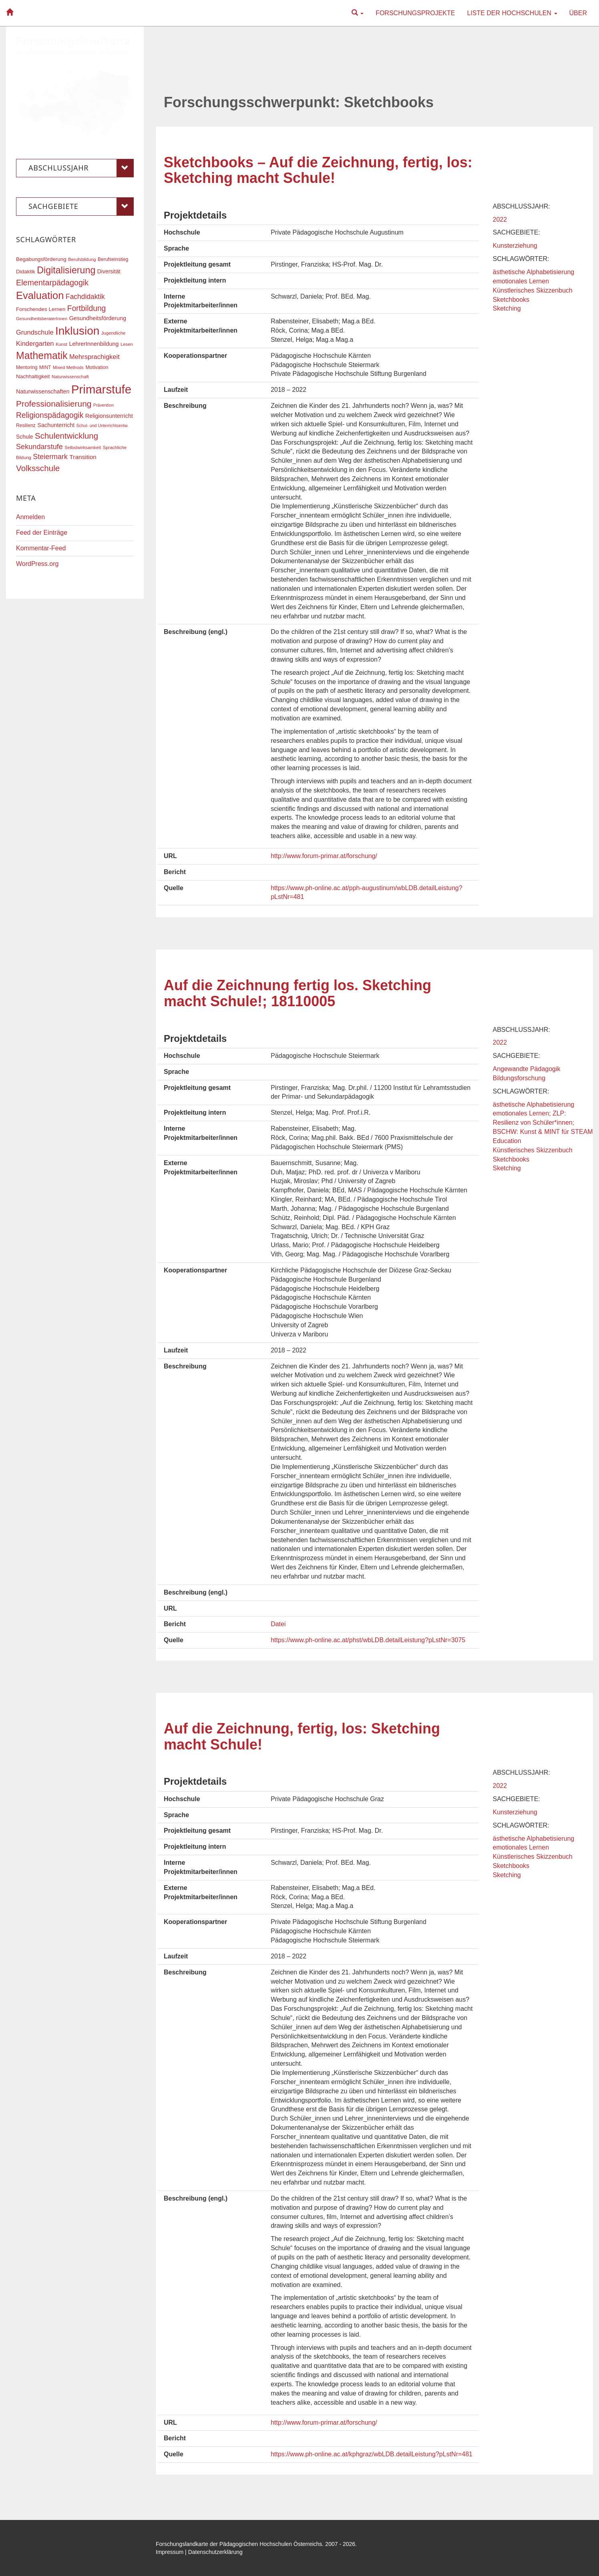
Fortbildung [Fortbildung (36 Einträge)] (86, 308)
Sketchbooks (511, 299)
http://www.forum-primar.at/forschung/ (324, 856)
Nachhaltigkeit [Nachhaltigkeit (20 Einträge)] (33, 376)
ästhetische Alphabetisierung (534, 272)
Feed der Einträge (41, 532)
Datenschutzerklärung (215, 2552)
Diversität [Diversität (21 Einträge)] (109, 271)
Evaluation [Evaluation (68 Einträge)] (40, 295)
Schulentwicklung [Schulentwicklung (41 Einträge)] (66, 435)
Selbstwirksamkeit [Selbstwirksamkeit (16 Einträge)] (82, 447)
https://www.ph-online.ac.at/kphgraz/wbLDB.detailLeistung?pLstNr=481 (371, 2454)
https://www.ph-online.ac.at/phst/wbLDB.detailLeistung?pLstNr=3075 (368, 1640)
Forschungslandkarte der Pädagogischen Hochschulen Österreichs (239, 2544)
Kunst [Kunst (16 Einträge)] (61, 344)
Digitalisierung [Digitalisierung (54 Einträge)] (66, 270)
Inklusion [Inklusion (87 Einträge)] (77, 331)
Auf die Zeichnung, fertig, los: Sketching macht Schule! (302, 1736)
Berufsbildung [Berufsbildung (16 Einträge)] (82, 259)
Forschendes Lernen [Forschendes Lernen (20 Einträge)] (40, 309)
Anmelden (30, 517)
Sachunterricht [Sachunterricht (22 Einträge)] (55, 425)
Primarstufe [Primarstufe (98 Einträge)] (101, 389)
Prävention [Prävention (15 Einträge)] (103, 405)
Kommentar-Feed (41, 548)
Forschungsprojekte (415, 13)
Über (578, 13)
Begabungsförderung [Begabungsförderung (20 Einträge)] (41, 259)
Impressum (169, 2552)
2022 (500, 219)
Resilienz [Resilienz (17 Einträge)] (26, 425)
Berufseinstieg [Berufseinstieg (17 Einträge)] (113, 259)
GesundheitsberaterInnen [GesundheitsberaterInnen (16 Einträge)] (41, 318)
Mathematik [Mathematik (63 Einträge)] (42, 355)
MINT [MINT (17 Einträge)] (45, 367)
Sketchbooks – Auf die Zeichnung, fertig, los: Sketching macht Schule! (318, 170)
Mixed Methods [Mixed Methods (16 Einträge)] (68, 367)
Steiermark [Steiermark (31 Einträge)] (50, 457)
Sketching (507, 308)
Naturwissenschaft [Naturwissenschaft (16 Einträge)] (70, 376)
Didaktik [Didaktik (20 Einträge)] (25, 272)
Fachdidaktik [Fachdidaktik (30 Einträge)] (85, 297)
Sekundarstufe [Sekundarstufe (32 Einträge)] (39, 447)
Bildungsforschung (519, 1078)
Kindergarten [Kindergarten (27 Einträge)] (35, 343)
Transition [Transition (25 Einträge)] (82, 456)
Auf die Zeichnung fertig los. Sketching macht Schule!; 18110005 (297, 993)
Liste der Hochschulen (512, 13)
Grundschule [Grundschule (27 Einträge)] (35, 332)
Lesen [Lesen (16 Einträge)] (127, 344)
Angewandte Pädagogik (527, 1068)
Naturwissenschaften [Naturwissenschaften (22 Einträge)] (43, 391)
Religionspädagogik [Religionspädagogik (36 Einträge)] (49, 415)
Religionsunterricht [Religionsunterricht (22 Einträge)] (109, 416)
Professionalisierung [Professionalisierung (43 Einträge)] (53, 403)
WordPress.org (37, 563)
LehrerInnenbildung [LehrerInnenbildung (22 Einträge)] (94, 344)
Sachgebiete (81, 206)
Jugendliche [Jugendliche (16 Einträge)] (113, 333)
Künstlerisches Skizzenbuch (533, 290)
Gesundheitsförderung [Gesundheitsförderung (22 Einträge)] (97, 318)
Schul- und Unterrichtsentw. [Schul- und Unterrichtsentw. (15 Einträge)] (102, 425)
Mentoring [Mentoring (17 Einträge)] (27, 367)
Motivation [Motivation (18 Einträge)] (96, 367)
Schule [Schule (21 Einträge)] (24, 436)
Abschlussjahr (81, 168)
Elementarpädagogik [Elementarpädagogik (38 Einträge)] (52, 282)
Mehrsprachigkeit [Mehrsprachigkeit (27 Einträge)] (94, 356)
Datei (278, 1624)
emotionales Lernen (521, 281)
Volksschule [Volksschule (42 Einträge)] (38, 468)
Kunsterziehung (515, 245)
